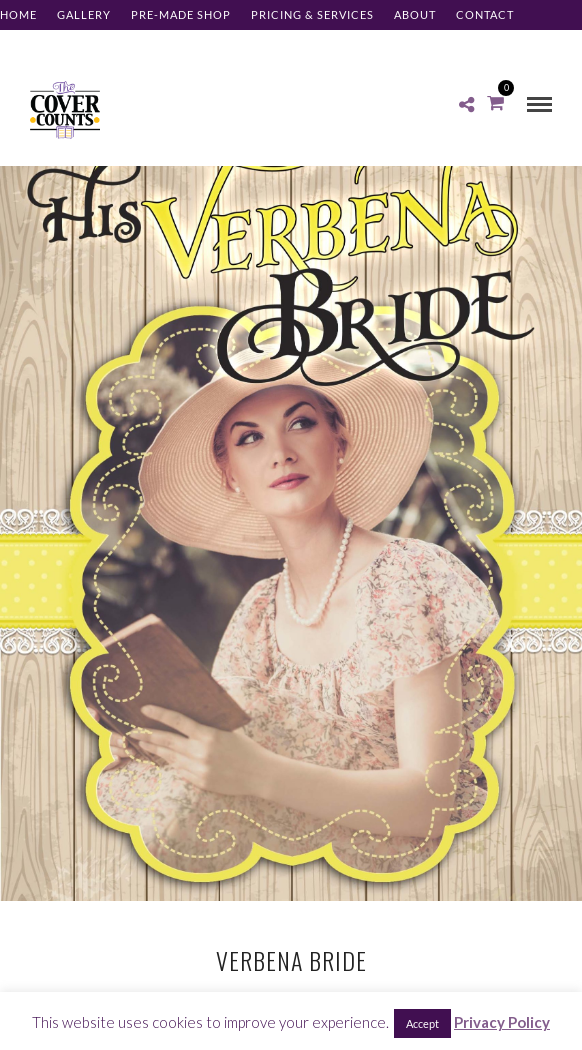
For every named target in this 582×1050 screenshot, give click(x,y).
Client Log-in (45, 44)
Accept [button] (422, 1023)
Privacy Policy (502, 1022)
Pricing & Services (312, 14)
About (415, 14)
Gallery (84, 14)
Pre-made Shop (181, 14)
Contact (485, 14)
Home (18, 14)
